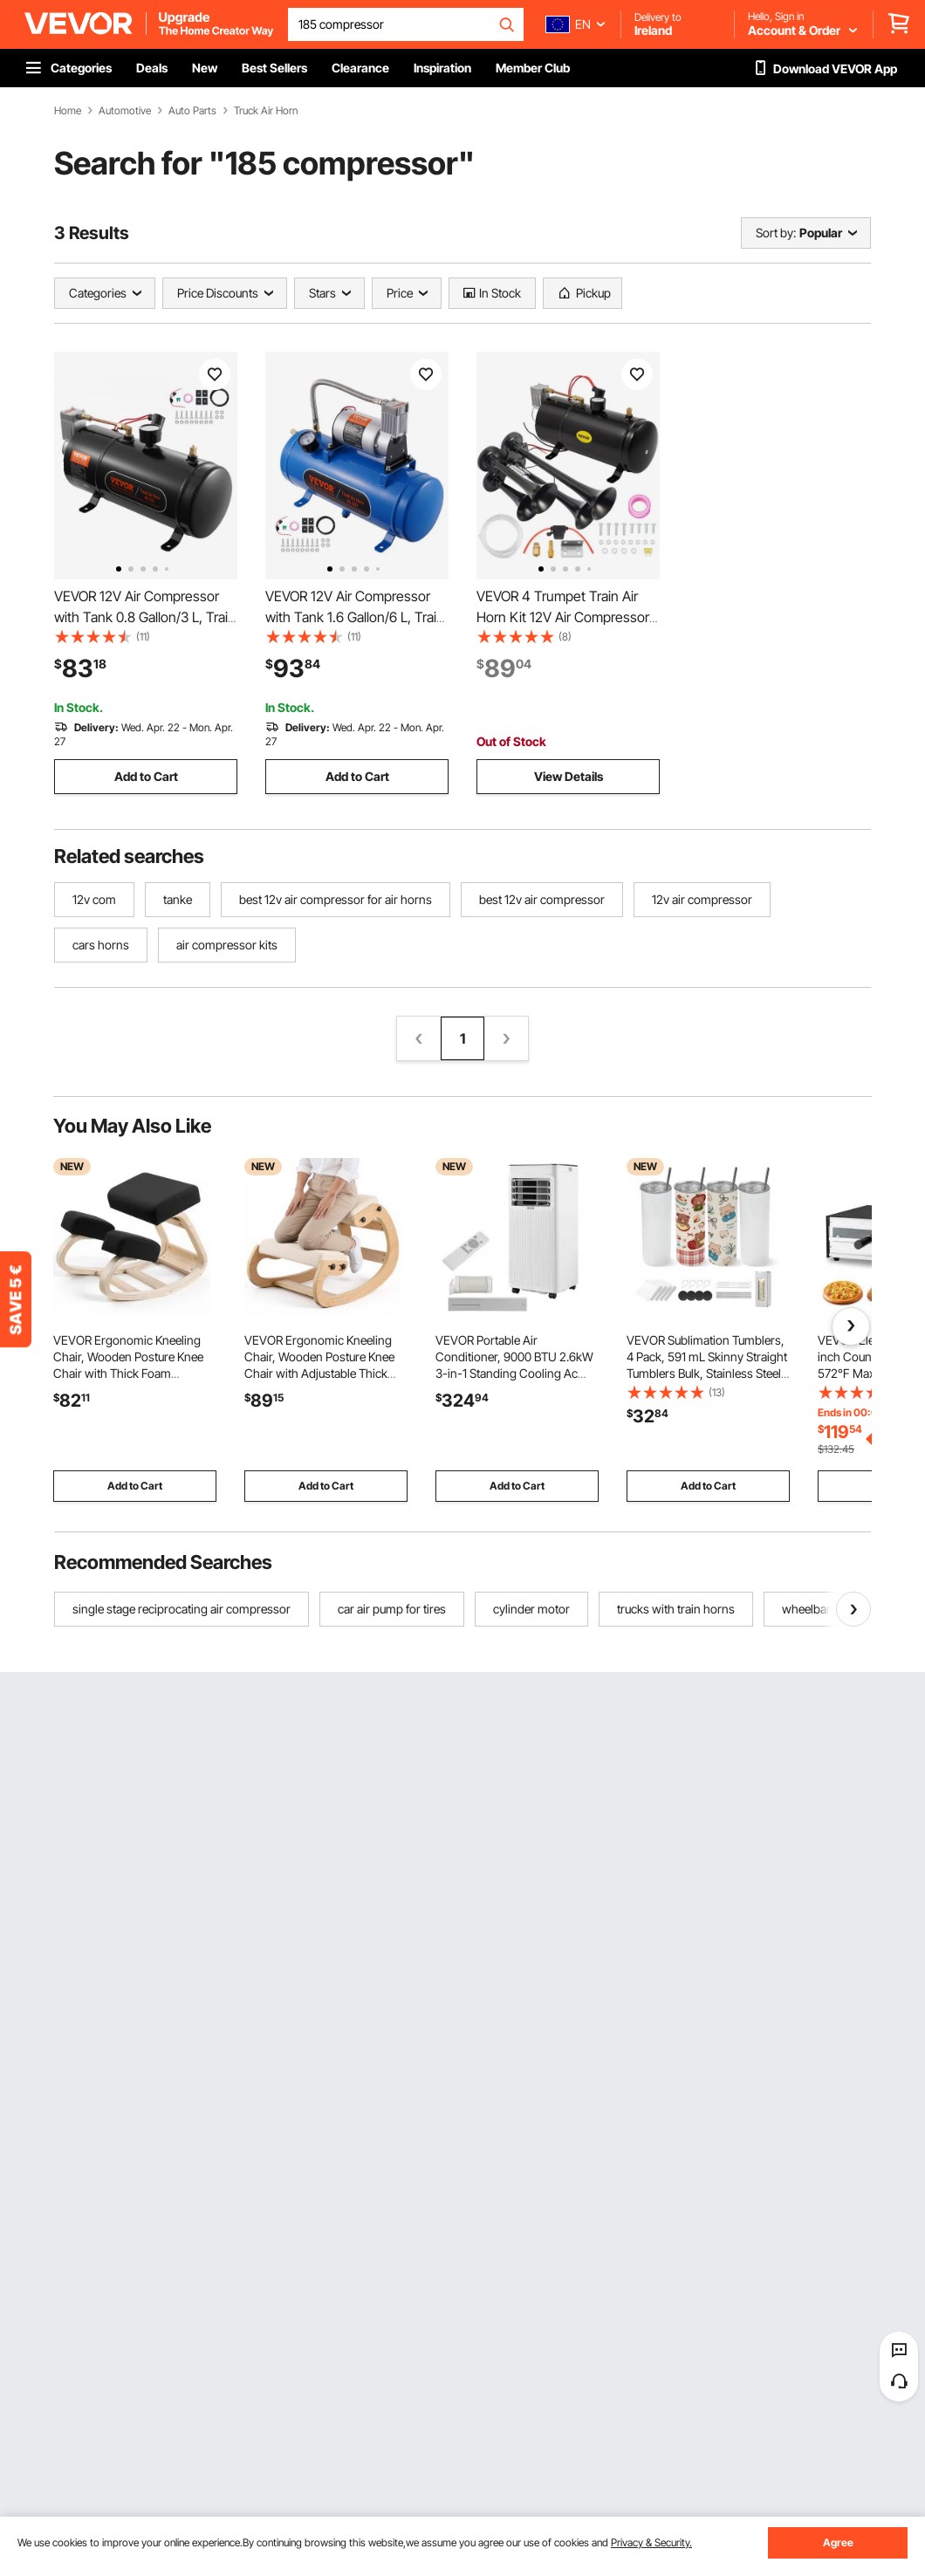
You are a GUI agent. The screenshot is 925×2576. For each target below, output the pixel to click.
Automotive (125, 111)
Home (67, 111)
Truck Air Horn (266, 111)
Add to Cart (146, 776)
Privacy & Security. (651, 2542)
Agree (838, 2542)
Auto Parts (192, 111)
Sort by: (776, 232)
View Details (568, 776)
